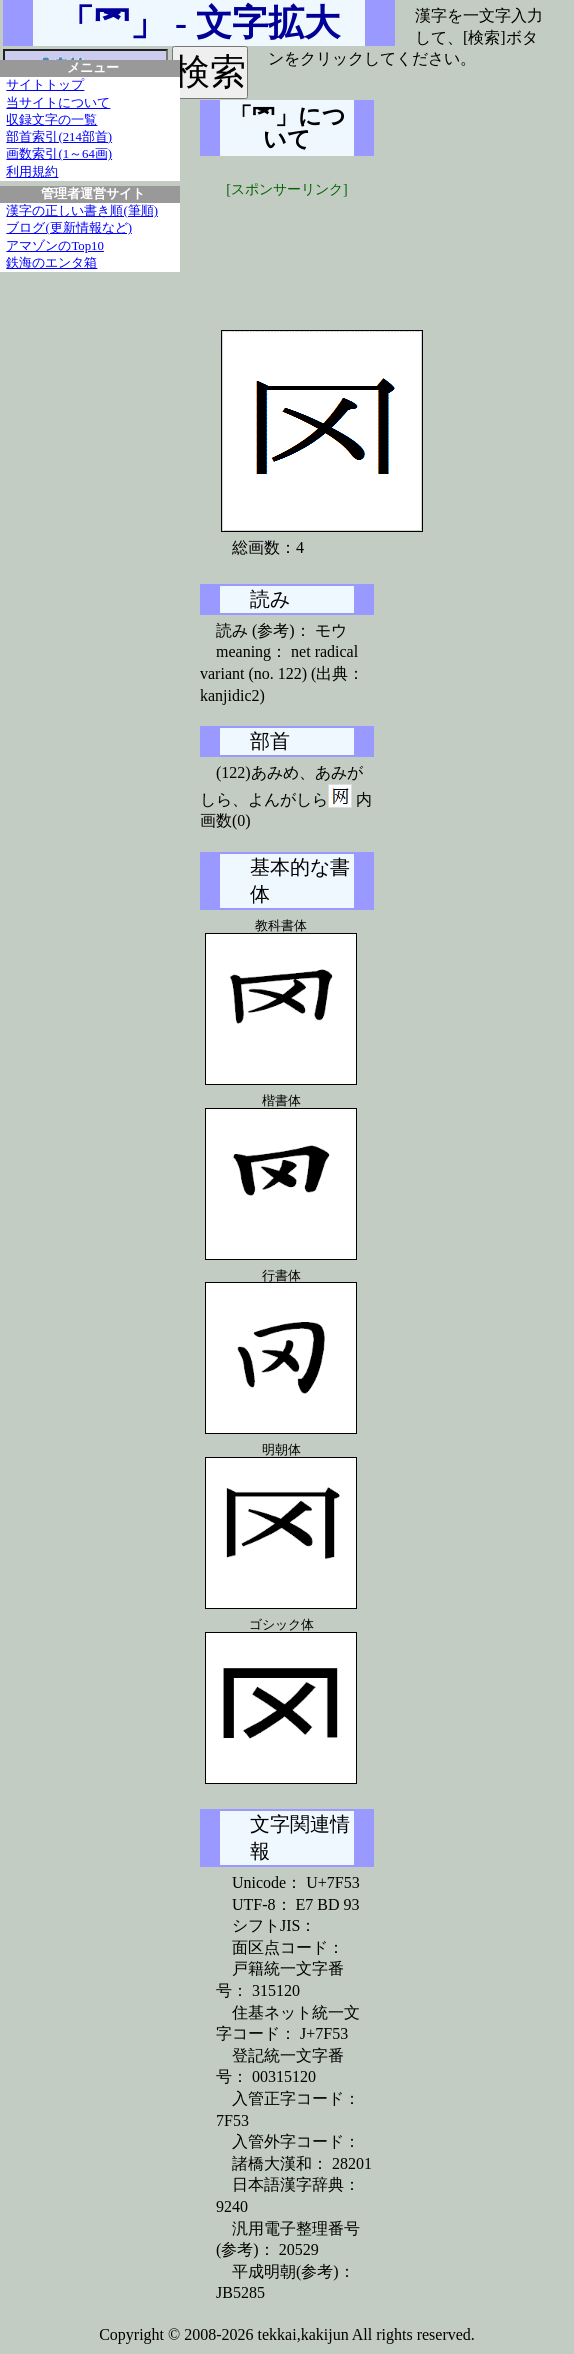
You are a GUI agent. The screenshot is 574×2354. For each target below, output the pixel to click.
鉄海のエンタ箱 (51, 263)
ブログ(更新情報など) (69, 228)
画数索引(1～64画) (59, 154)
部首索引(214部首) (59, 137)
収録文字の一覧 (51, 120)
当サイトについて (58, 103)
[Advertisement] (350, 250)
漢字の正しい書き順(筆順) (82, 211)
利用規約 (32, 172)
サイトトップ (45, 85)
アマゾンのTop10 (55, 246)
